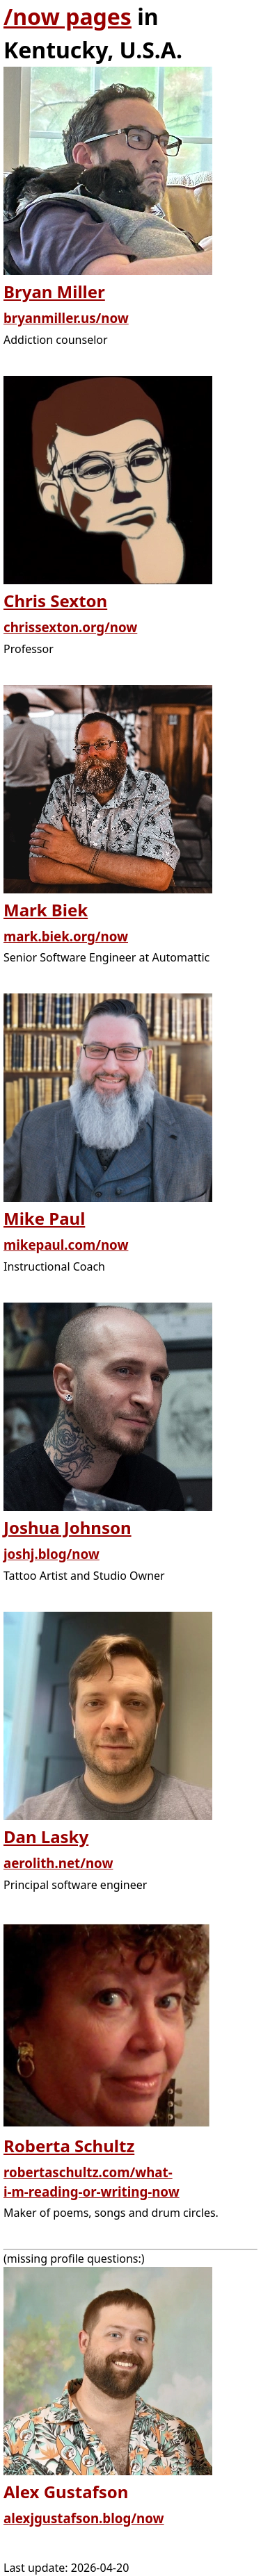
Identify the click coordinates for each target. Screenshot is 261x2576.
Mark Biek (45, 909)
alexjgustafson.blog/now (83, 2518)
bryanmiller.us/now (66, 318)
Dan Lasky (45, 1836)
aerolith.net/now (58, 1863)
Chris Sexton (55, 600)
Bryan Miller (54, 291)
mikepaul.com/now (65, 1244)
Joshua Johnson (67, 1527)
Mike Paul (44, 1218)
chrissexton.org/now (70, 627)
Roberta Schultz (68, 2145)
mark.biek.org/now (65, 936)
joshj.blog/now (51, 1553)
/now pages (67, 16)
